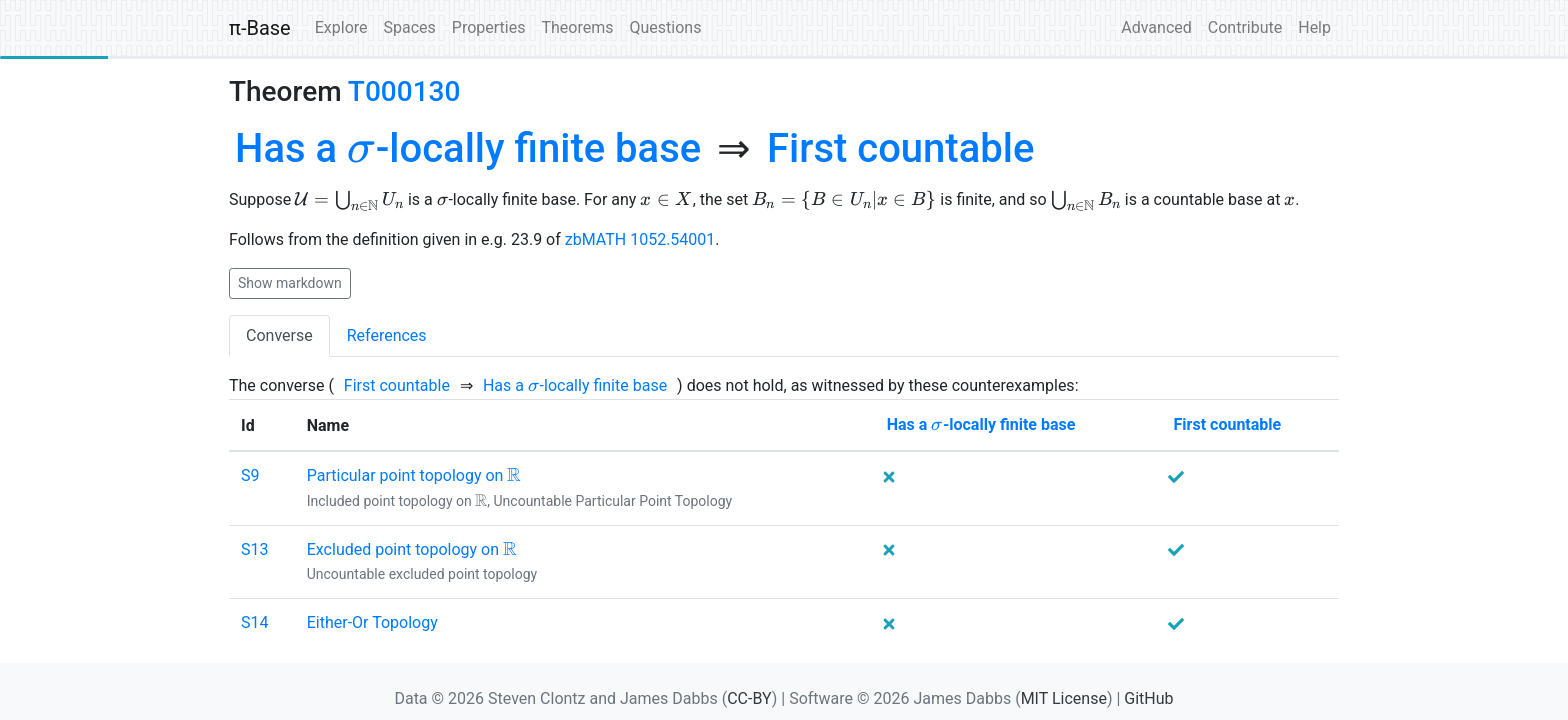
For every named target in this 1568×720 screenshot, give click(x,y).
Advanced (1156, 27)
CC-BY (749, 698)
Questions (665, 27)
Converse (279, 335)
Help (1314, 27)
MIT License (1064, 698)
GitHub (1148, 698)
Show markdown (290, 283)
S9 (250, 475)
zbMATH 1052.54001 (640, 239)
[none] (468, 148)
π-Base (260, 28)
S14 (254, 622)
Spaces (410, 27)
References (387, 335)
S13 (254, 549)
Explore (341, 27)
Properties (489, 27)
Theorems (577, 27)
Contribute (1245, 27)
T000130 (404, 91)
